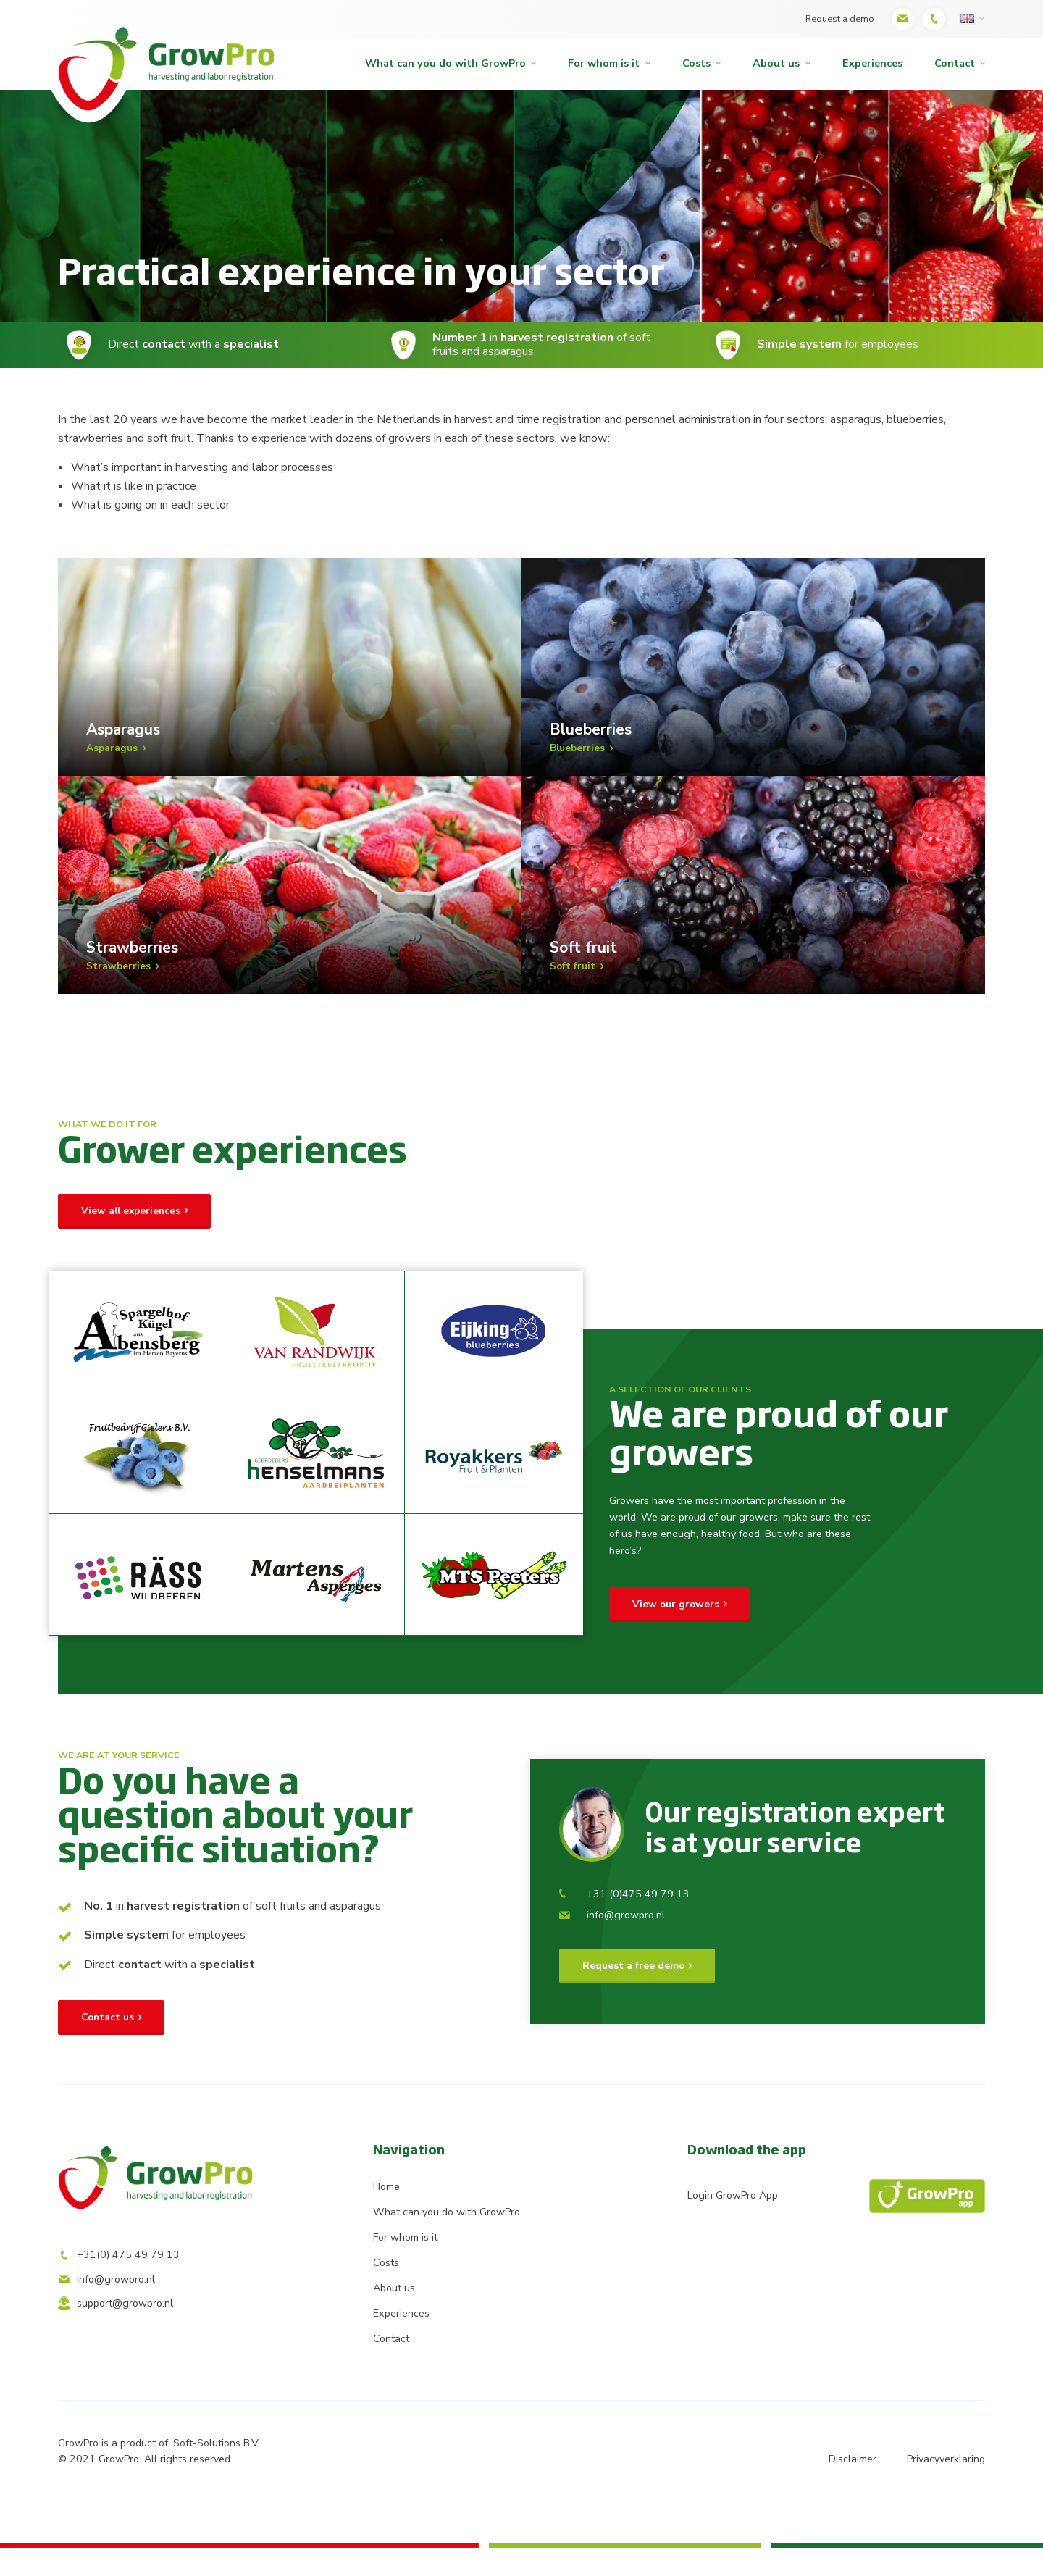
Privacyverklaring (945, 2487)
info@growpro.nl (612, 1943)
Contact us (107, 2045)
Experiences (872, 63)
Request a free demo (633, 1994)
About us (776, 63)
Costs (696, 63)
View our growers (675, 1632)
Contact (954, 63)
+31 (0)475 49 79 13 (624, 1922)
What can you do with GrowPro (445, 63)
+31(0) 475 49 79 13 (119, 2286)
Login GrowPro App (836, 2224)
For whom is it (604, 63)
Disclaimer (852, 2487)
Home (386, 2214)
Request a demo (838, 18)
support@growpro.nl (115, 2334)
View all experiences (130, 1238)
